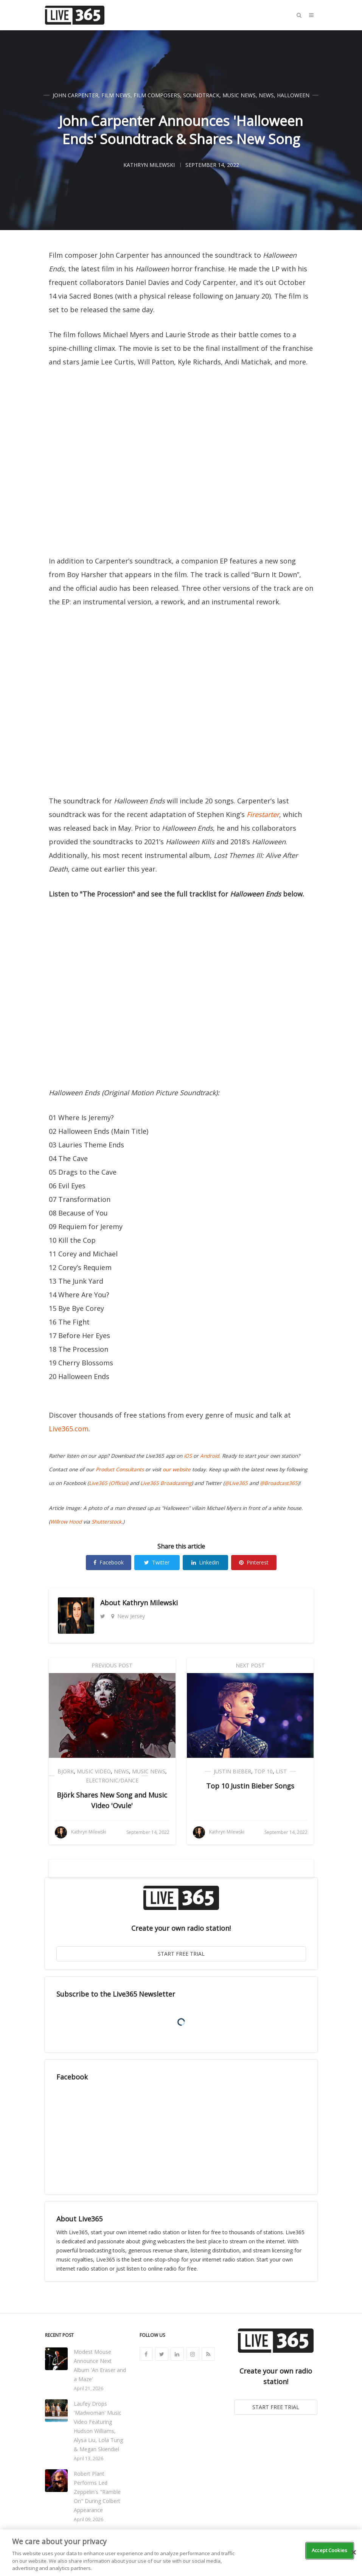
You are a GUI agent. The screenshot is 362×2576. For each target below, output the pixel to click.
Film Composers (157, 95)
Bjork (65, 1771)
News (266, 95)
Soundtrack (201, 95)
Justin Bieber (232, 1771)
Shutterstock (106, 1521)
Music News (239, 95)
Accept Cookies (329, 2550)
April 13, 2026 (88, 2458)
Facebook (108, 1562)
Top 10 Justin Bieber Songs (250, 1785)
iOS (188, 1455)
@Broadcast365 (279, 1483)
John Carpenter (75, 95)
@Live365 (236, 1483)
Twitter (156, 1562)
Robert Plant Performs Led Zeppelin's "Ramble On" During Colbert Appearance (97, 2492)
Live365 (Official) (108, 1483)
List (281, 1771)
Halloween (293, 95)
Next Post (250, 1665)
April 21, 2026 (88, 2388)
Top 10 (263, 1771)
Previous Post (112, 1665)
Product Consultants (120, 1469)
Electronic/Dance (112, 1780)
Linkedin (205, 1562)
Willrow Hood (66, 1521)
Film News (116, 95)
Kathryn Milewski (150, 1602)
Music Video (94, 1771)
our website (177, 1469)
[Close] (353, 2552)
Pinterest (254, 1562)
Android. (210, 1455)
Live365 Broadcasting (165, 1483)
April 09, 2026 (88, 2519)
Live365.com (69, 1428)
